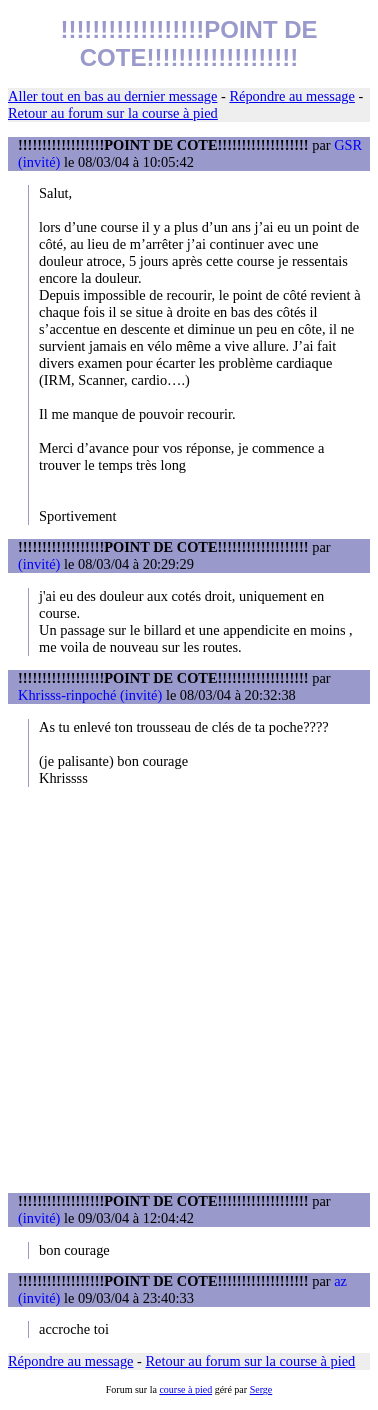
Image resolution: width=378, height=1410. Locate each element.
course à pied (185, 1389)
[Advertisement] (189, 990)
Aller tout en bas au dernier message (112, 96)
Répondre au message (291, 96)
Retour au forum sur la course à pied (113, 113)
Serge (261, 1389)
